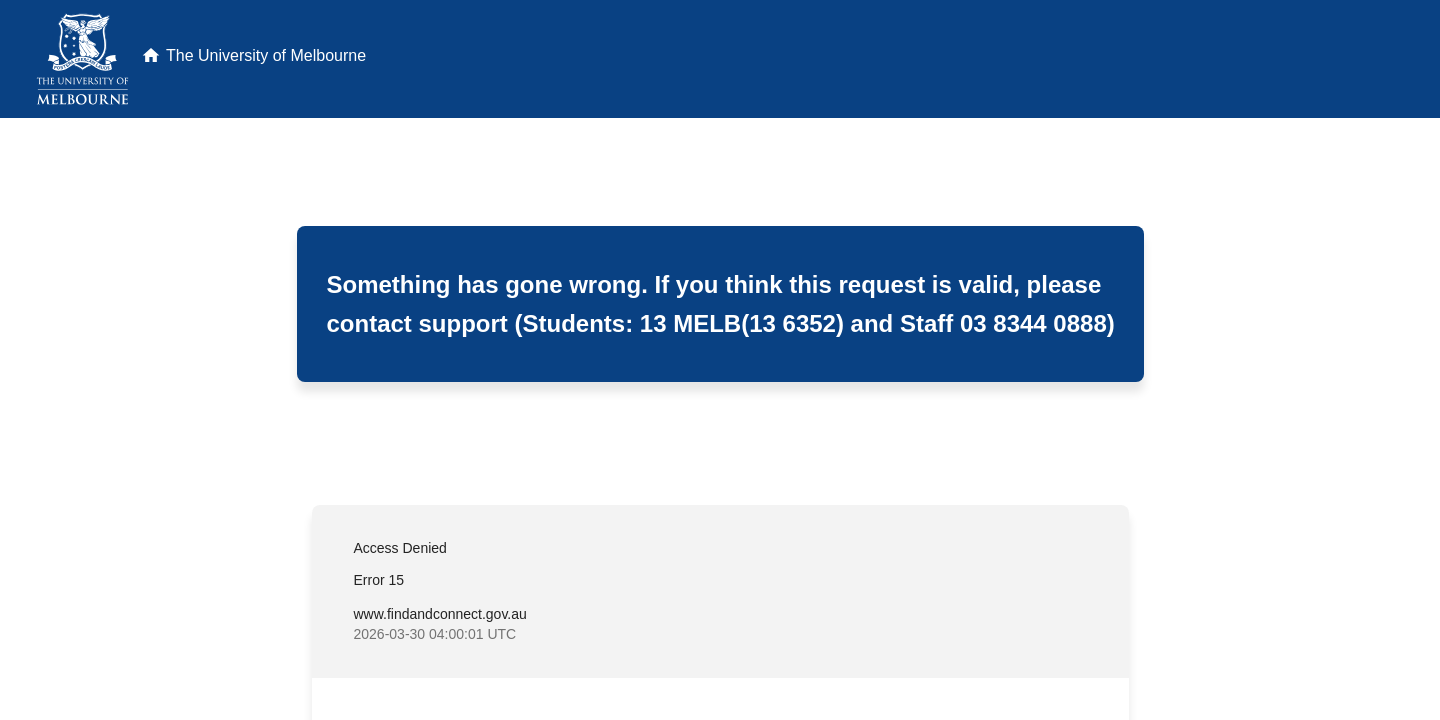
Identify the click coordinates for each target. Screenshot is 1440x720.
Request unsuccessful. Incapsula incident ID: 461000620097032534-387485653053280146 (720, 360)
